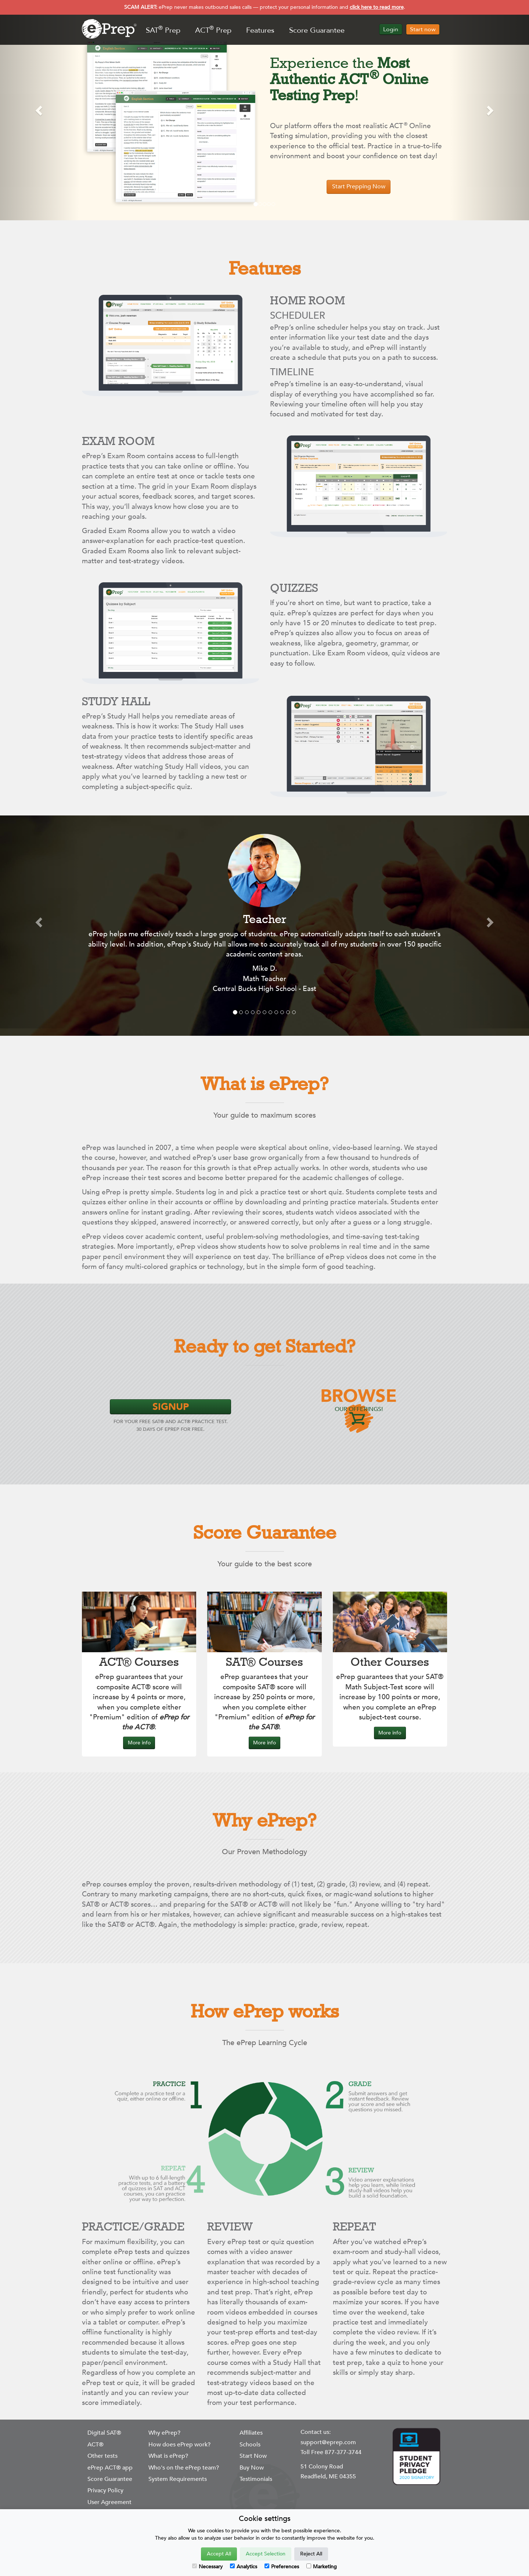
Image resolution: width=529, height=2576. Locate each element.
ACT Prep (213, 29)
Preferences (281, 2566)
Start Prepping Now (358, 186)
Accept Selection (265, 2553)
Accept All (219, 2553)
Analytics (243, 2566)
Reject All (311, 2553)
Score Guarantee (317, 30)
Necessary (207, 2566)
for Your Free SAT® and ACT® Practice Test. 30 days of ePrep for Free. (170, 1416)
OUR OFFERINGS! (358, 1400)
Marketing (321, 2566)
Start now (423, 29)
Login (390, 29)
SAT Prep (163, 29)
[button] (39, 110)
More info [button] (139, 1742)
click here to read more (377, 7)
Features (260, 30)
